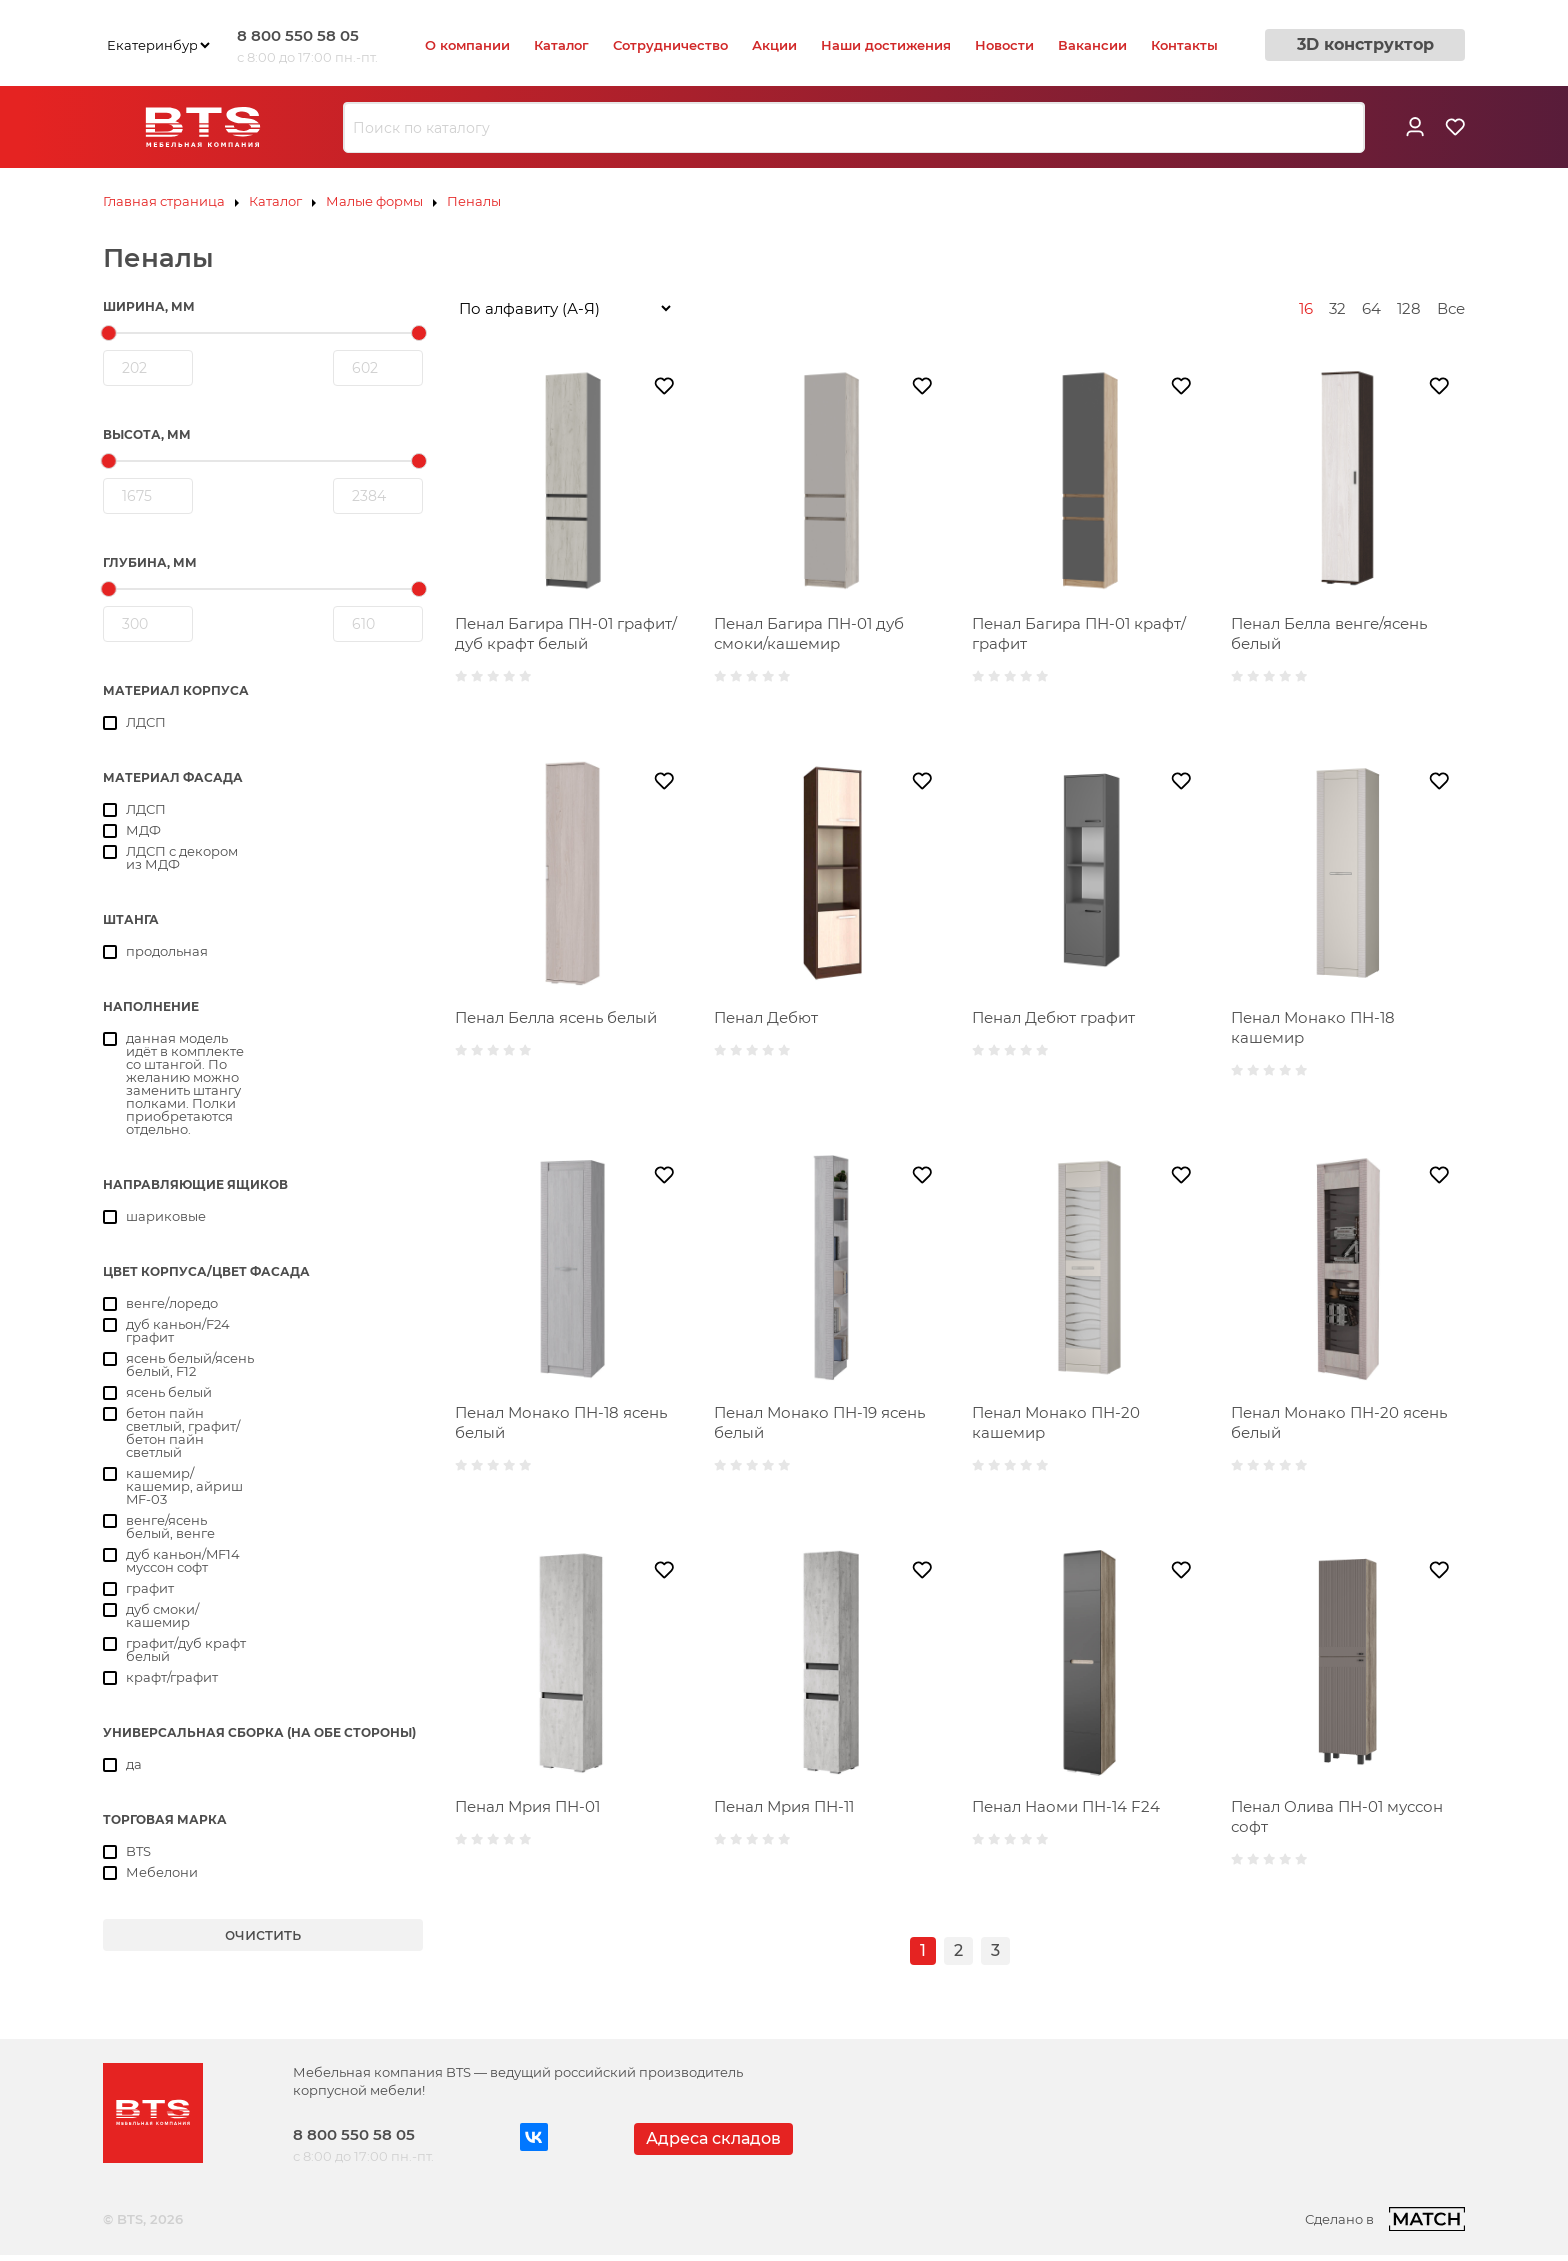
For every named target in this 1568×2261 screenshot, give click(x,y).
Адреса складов (713, 2138)
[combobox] (854, 128)
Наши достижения (886, 45)
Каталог (561, 45)
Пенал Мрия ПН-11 (784, 1806)
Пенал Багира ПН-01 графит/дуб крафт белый (566, 633)
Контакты (1184, 45)
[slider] (109, 333)
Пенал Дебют (766, 1017)
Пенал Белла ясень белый (556, 1017)
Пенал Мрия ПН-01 (527, 1806)
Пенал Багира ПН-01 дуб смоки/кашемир (809, 633)
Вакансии (1092, 45)
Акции (774, 45)
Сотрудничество (670, 45)
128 (1409, 308)
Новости (1004, 45)
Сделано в (1385, 2219)
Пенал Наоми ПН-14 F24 (1066, 1806)
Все (1451, 308)
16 (1306, 308)
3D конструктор (1365, 44)
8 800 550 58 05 (298, 35)
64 (1371, 308)
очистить (263, 1934)
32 (1337, 308)
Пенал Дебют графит (1053, 1017)
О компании (467, 45)
